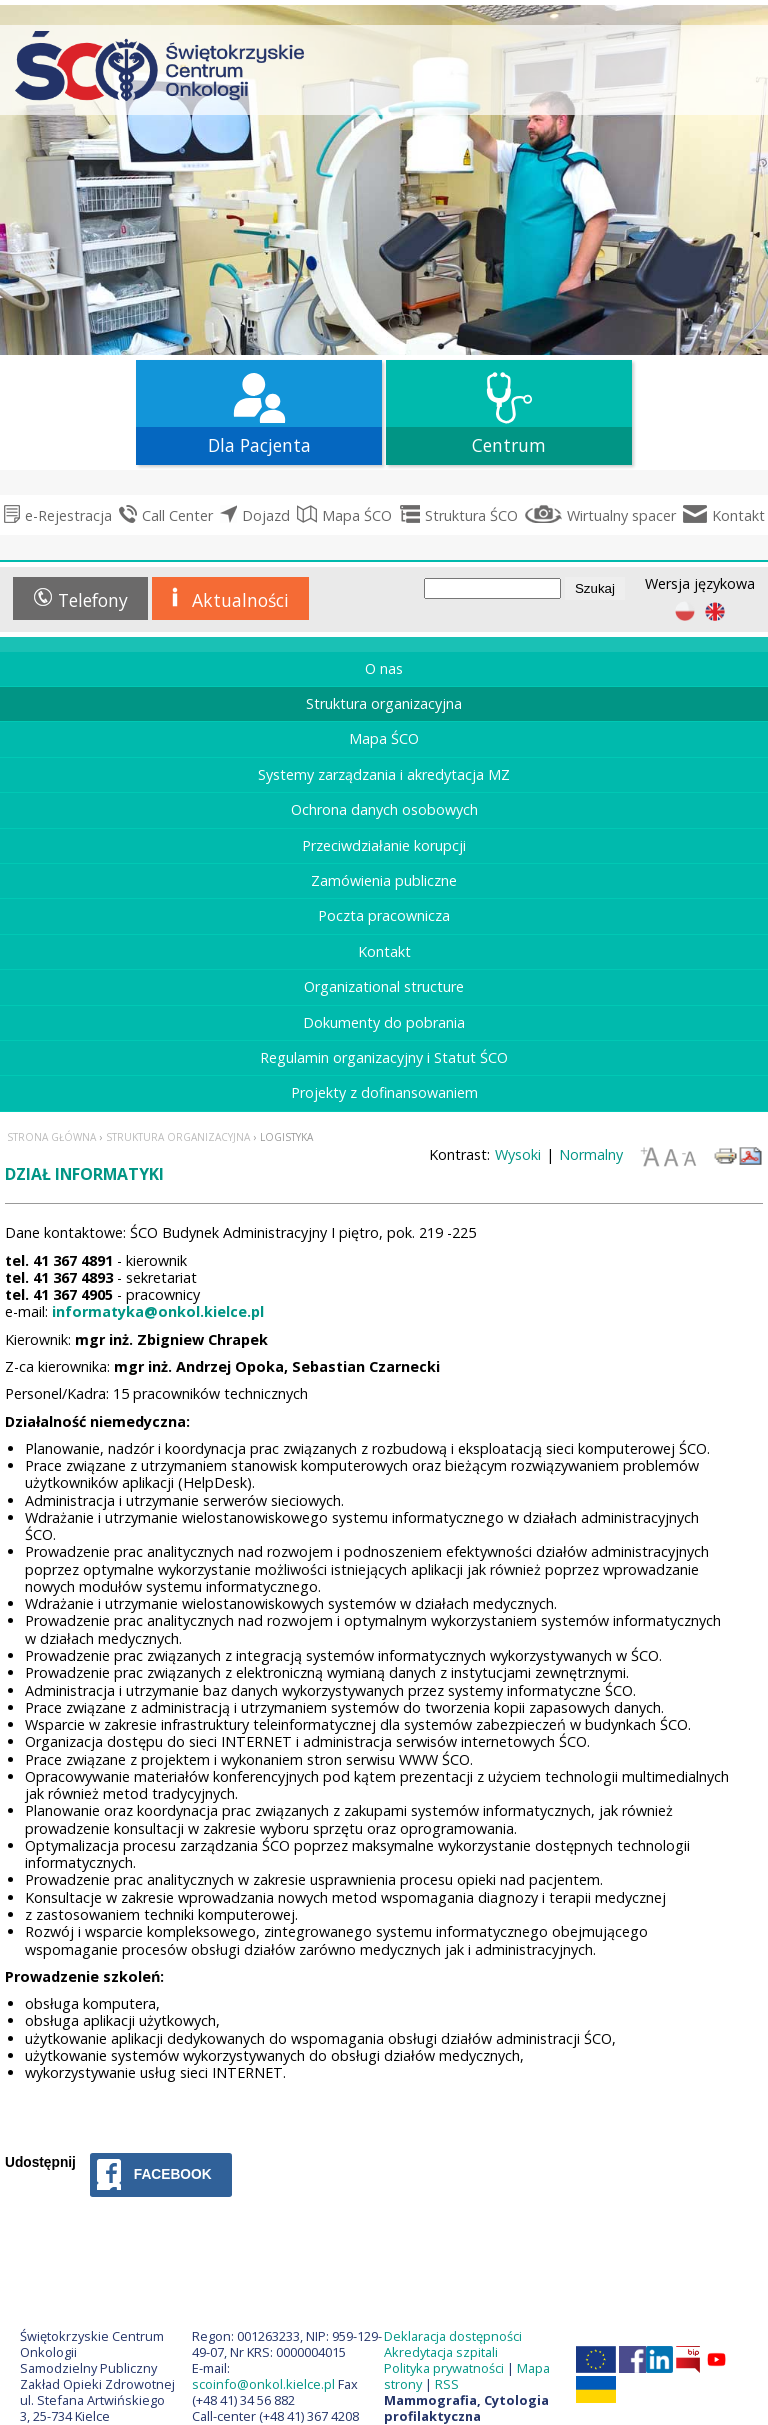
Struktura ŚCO (471, 515)
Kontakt (738, 515)
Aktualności (240, 600)
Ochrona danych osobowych (384, 809)
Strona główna (51, 1137)
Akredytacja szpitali (441, 2352)
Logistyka (286, 1137)
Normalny (591, 1154)
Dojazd (266, 515)
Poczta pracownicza (384, 915)
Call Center (177, 515)
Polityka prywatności (444, 2368)
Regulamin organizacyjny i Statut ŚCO (384, 1057)
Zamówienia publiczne (384, 880)
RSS (447, 2384)
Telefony (93, 600)
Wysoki (518, 1154)
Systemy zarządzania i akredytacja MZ (384, 774)
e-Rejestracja (68, 515)
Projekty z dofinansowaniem (384, 1092)
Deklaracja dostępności (453, 2336)
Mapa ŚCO (357, 515)
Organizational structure (384, 986)
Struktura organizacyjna (384, 703)
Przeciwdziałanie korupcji (384, 845)
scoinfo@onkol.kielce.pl (263, 2384)
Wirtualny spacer (621, 515)
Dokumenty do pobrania (384, 1022)
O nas (384, 668)
